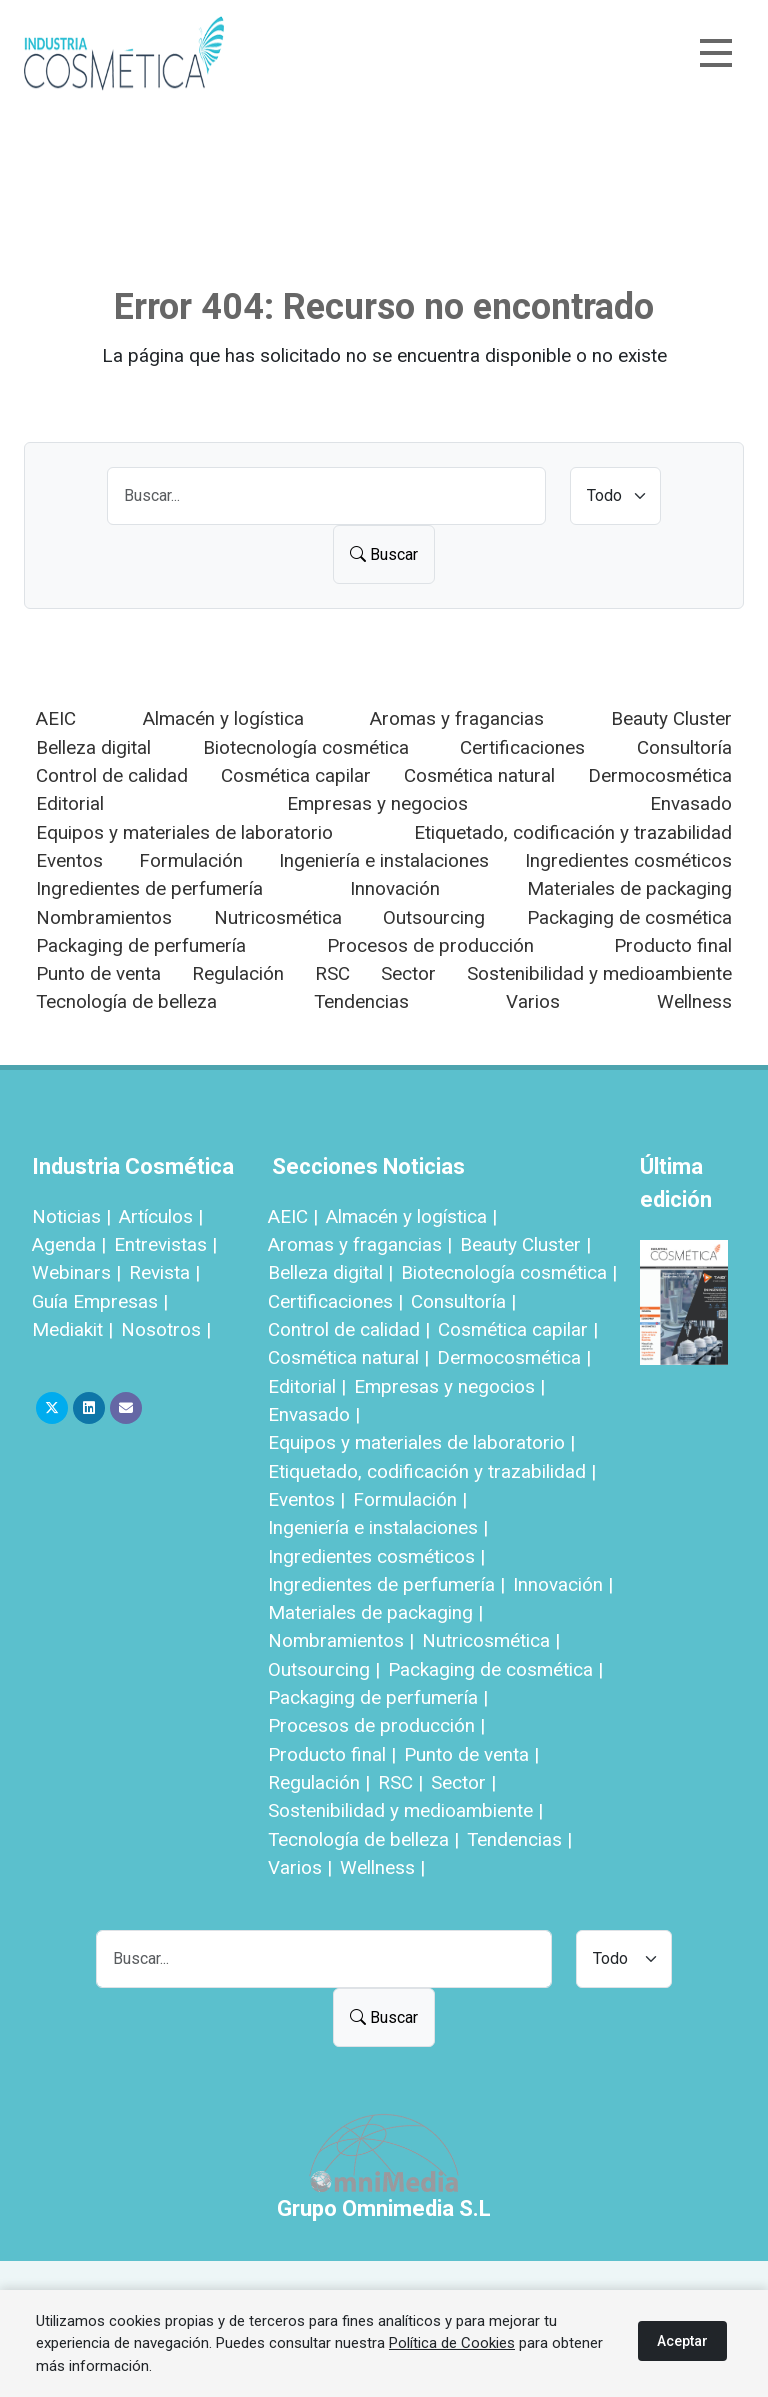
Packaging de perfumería (141, 945)
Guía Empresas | (100, 1301)
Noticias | (71, 1216)
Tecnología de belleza (126, 1001)
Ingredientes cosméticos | (376, 1556)
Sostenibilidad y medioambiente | (405, 1810)
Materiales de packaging (629, 888)
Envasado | (314, 1414)
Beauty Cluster (671, 718)
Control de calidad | (349, 1329)
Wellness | (382, 1867)
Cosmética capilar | (518, 1329)
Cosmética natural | (348, 1357)
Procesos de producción (430, 945)
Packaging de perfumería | (378, 1697)
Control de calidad (112, 775)
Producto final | (332, 1754)
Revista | (164, 1272)
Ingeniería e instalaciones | (378, 1527)
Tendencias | (519, 1839)
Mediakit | (72, 1329)
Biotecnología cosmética (306, 747)
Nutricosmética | (491, 1640)
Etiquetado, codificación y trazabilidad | (432, 1471)
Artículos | (161, 1216)
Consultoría (684, 747)
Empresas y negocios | (449, 1386)
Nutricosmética (278, 917)
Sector (408, 973)
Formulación (191, 860)
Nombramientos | (341, 1640)
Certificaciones (522, 747)
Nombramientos (104, 917)
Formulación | (410, 1499)
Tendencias (361, 1001)
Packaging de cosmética (629, 917)
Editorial (70, 803)
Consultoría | (463, 1301)
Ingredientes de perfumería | (386, 1584)
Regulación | (319, 1782)
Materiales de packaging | (375, 1612)
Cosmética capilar (296, 775)
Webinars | (76, 1272)
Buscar (384, 554)
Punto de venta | (471, 1754)
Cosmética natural (479, 775)
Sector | (463, 1782)
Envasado (691, 803)
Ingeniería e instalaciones (384, 860)
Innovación (395, 888)
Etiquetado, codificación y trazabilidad (573, 832)
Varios (533, 1001)
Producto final (673, 945)
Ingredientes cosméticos (628, 860)
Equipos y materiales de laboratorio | (421, 1442)
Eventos (69, 860)
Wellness (694, 1001)
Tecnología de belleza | (363, 1839)
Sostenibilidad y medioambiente (599, 973)
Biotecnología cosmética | (509, 1272)
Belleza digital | (330, 1272)
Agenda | (69, 1244)
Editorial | (307, 1386)
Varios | (300, 1867)
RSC (332, 973)
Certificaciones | (335, 1301)
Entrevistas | (165, 1244)
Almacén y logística (223, 718)
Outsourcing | (324, 1669)
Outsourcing (434, 917)
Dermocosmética (660, 775)
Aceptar (682, 2341)
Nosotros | (166, 1329)
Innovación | (563, 1584)
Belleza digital (93, 747)
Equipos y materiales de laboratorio (184, 832)
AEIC (56, 718)
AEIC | (293, 1216)
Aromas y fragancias (457, 718)
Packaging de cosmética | (495, 1669)
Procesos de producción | (376, 1725)
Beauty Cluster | (525, 1244)
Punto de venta (98, 973)
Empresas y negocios (377, 803)
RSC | (400, 1782)
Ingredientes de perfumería (149, 888)
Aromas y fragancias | (360, 1244)
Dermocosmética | (514, 1357)
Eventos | (306, 1499)
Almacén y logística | (411, 1216)
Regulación (238, 973)
